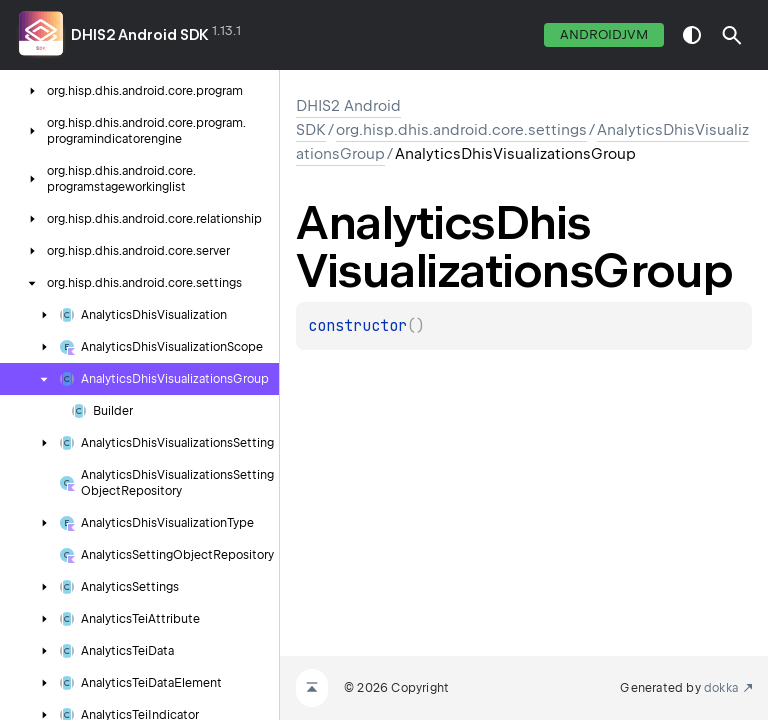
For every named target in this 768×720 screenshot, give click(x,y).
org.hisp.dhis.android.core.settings (461, 130)
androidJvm (604, 34)
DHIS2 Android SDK (140, 35)
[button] (732, 35)
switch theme (692, 35)
